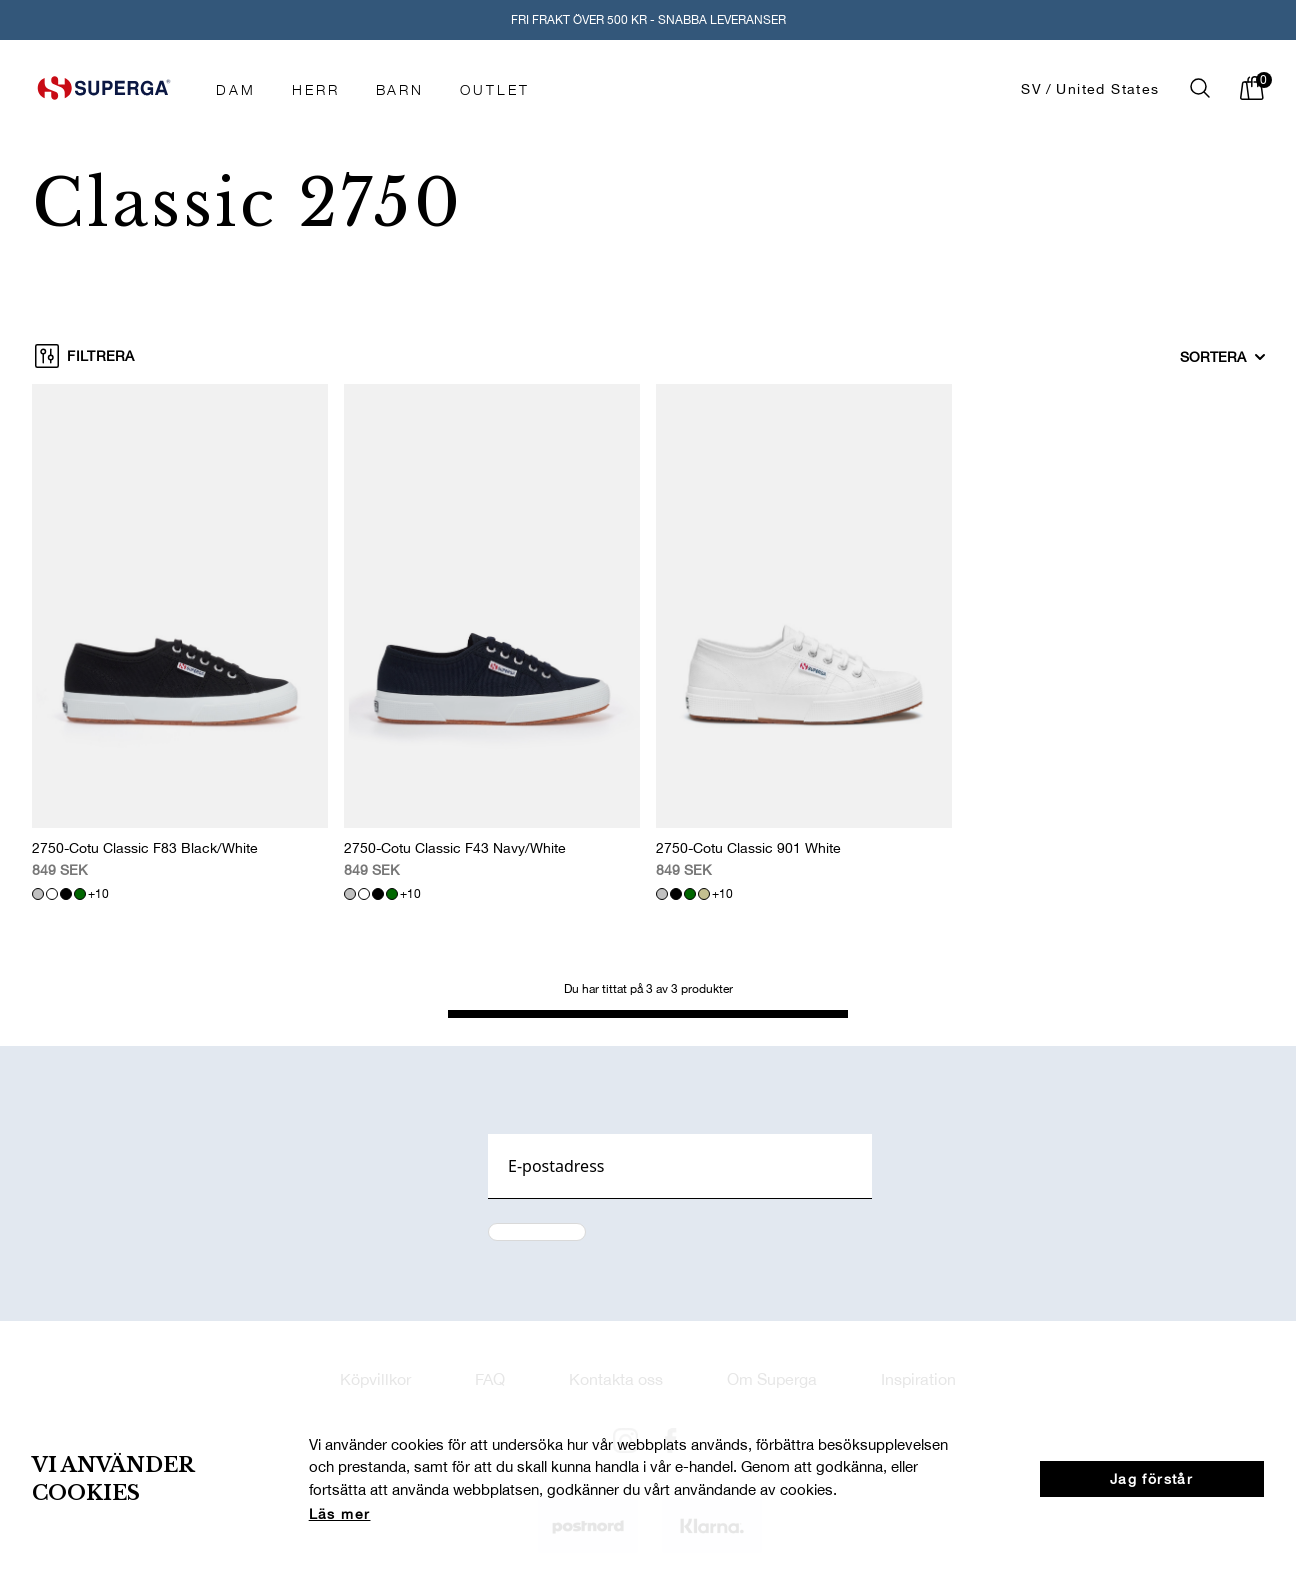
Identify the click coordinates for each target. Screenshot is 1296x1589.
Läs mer (340, 1514)
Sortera (1223, 357)
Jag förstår (1151, 1479)
